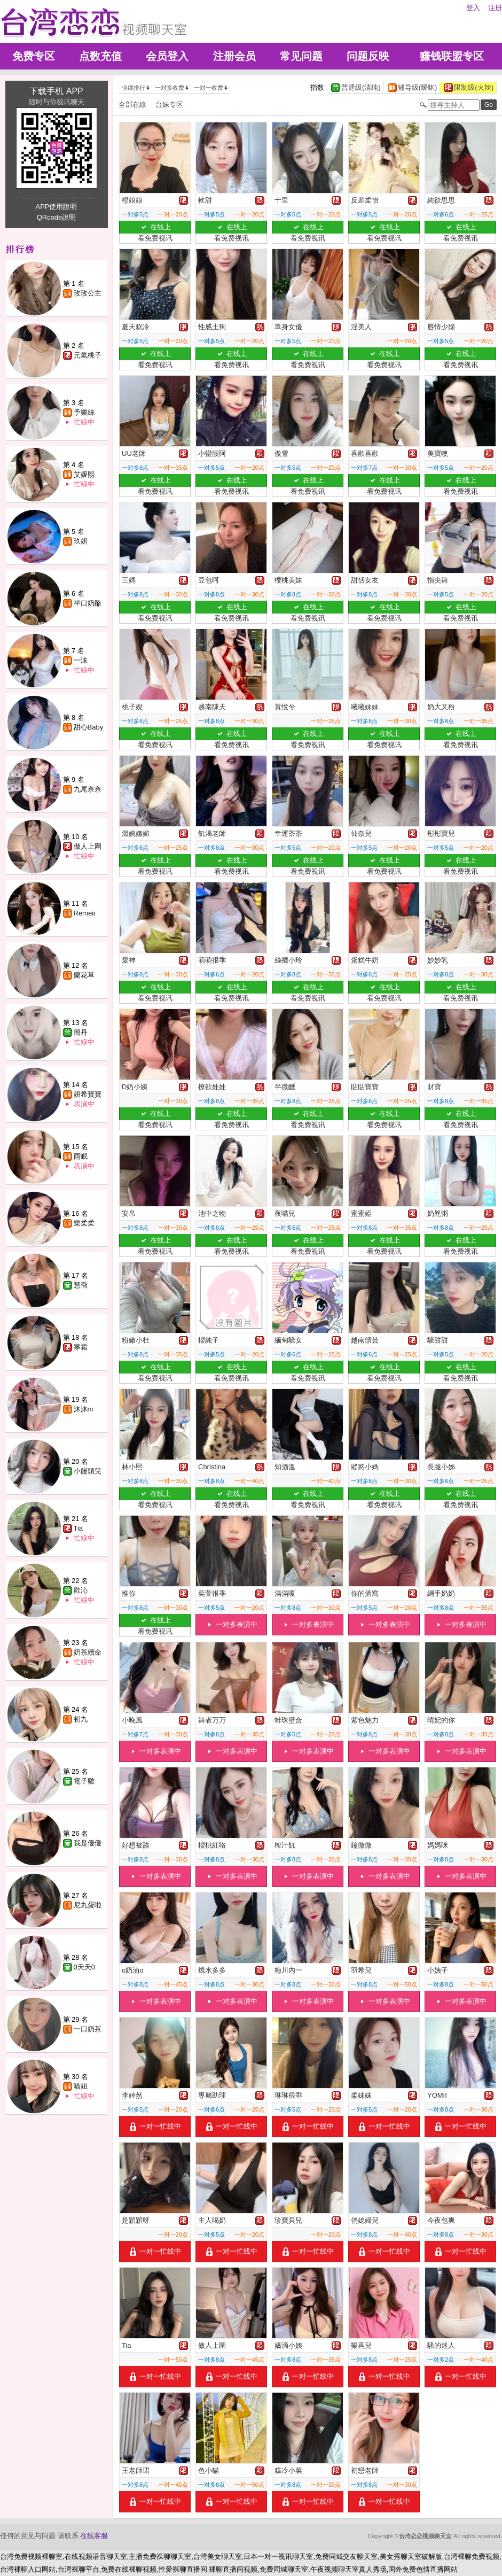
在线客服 (94, 2536)
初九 (81, 1719)
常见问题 (301, 56)
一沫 (81, 660)
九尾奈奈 (87, 789)
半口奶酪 (87, 603)
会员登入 (167, 56)
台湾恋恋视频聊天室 (425, 2536)
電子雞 (84, 1781)
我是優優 (87, 1843)
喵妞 (81, 2086)
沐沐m (83, 1409)
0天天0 (84, 1967)
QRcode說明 (56, 217)
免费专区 (33, 56)
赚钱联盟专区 (452, 56)
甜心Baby (89, 727)
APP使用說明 (56, 207)
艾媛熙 (84, 474)
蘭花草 (84, 975)
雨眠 (81, 1156)
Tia (78, 1528)
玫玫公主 (87, 293)
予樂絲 (84, 412)
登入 (473, 8)
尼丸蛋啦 (87, 1905)
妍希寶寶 (87, 1094)
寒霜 (81, 1347)
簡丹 (81, 1032)
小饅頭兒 (87, 1471)
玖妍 (81, 541)
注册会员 (234, 56)
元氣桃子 (87, 355)
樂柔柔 (84, 1223)
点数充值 (100, 56)
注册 (495, 8)
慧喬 (81, 1285)
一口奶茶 (87, 2029)
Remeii (84, 913)
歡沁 (81, 1590)
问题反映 (368, 56)
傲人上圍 (87, 846)
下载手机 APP (56, 91)
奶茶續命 (87, 1652)
